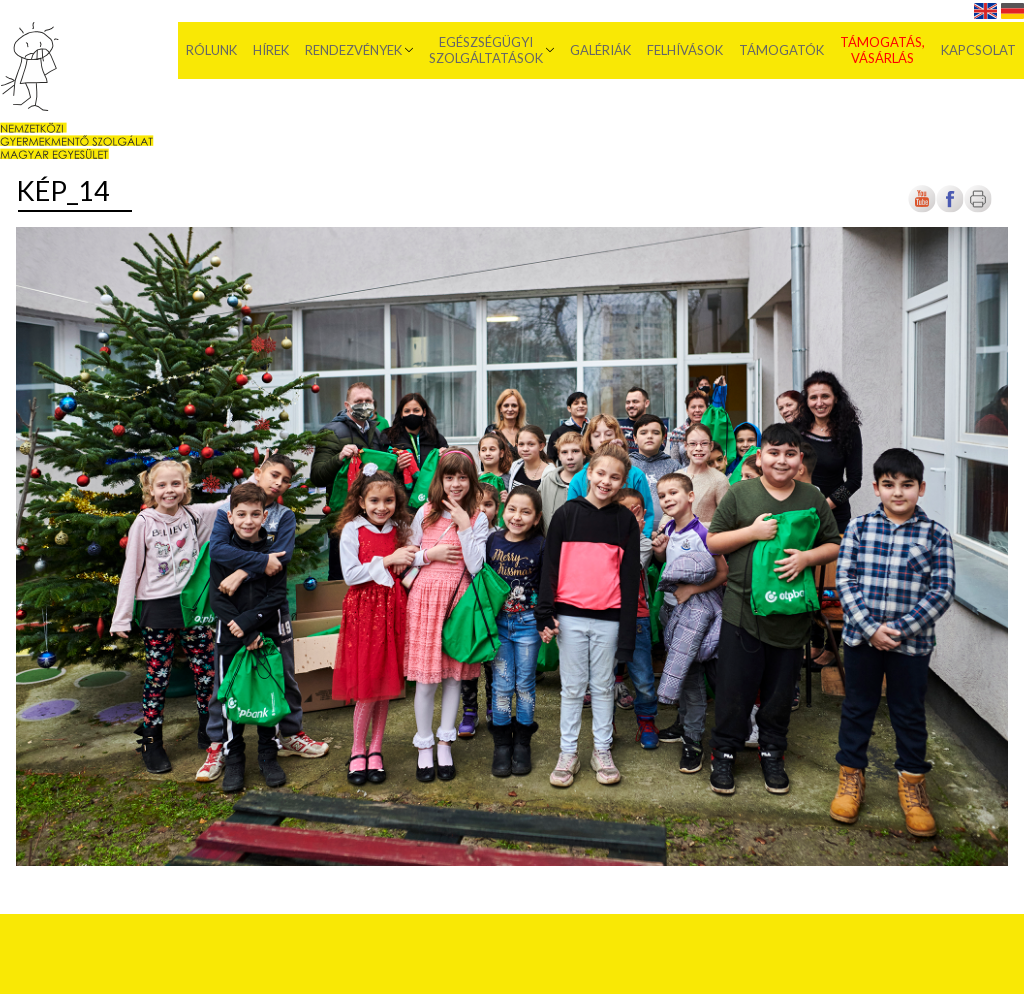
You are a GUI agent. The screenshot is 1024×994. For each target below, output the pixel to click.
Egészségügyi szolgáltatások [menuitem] (486, 50)
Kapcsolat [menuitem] (978, 50)
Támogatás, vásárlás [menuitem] (882, 50)
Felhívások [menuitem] (685, 50)
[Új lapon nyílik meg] (950, 208)
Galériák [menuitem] (600, 50)
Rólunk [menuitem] (211, 50)
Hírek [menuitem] (271, 50)
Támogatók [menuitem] (781, 50)
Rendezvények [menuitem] (353, 50)
